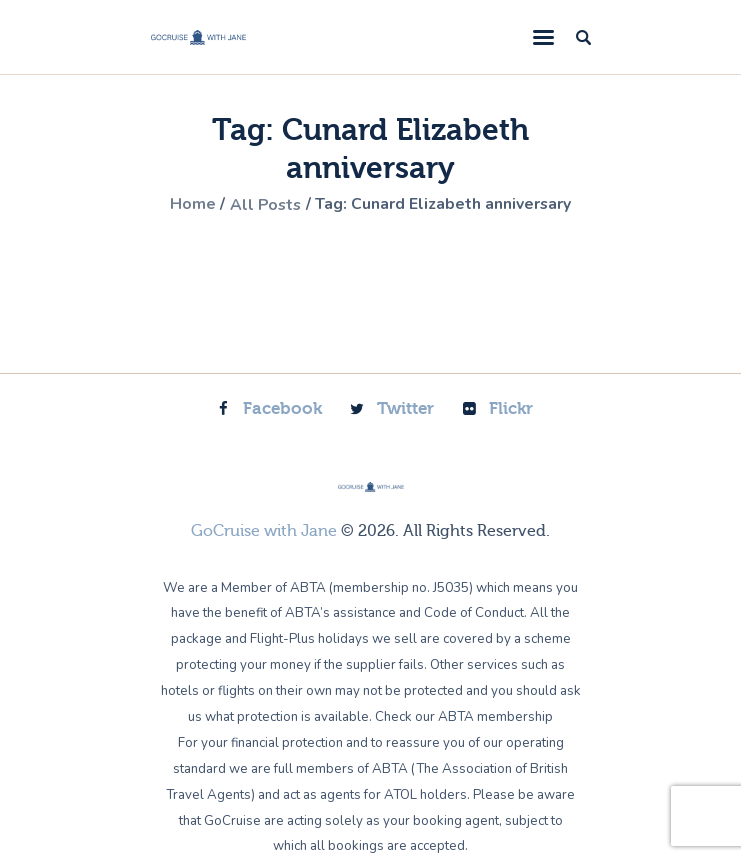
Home (190, 205)
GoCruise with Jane (264, 530)
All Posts (265, 205)
